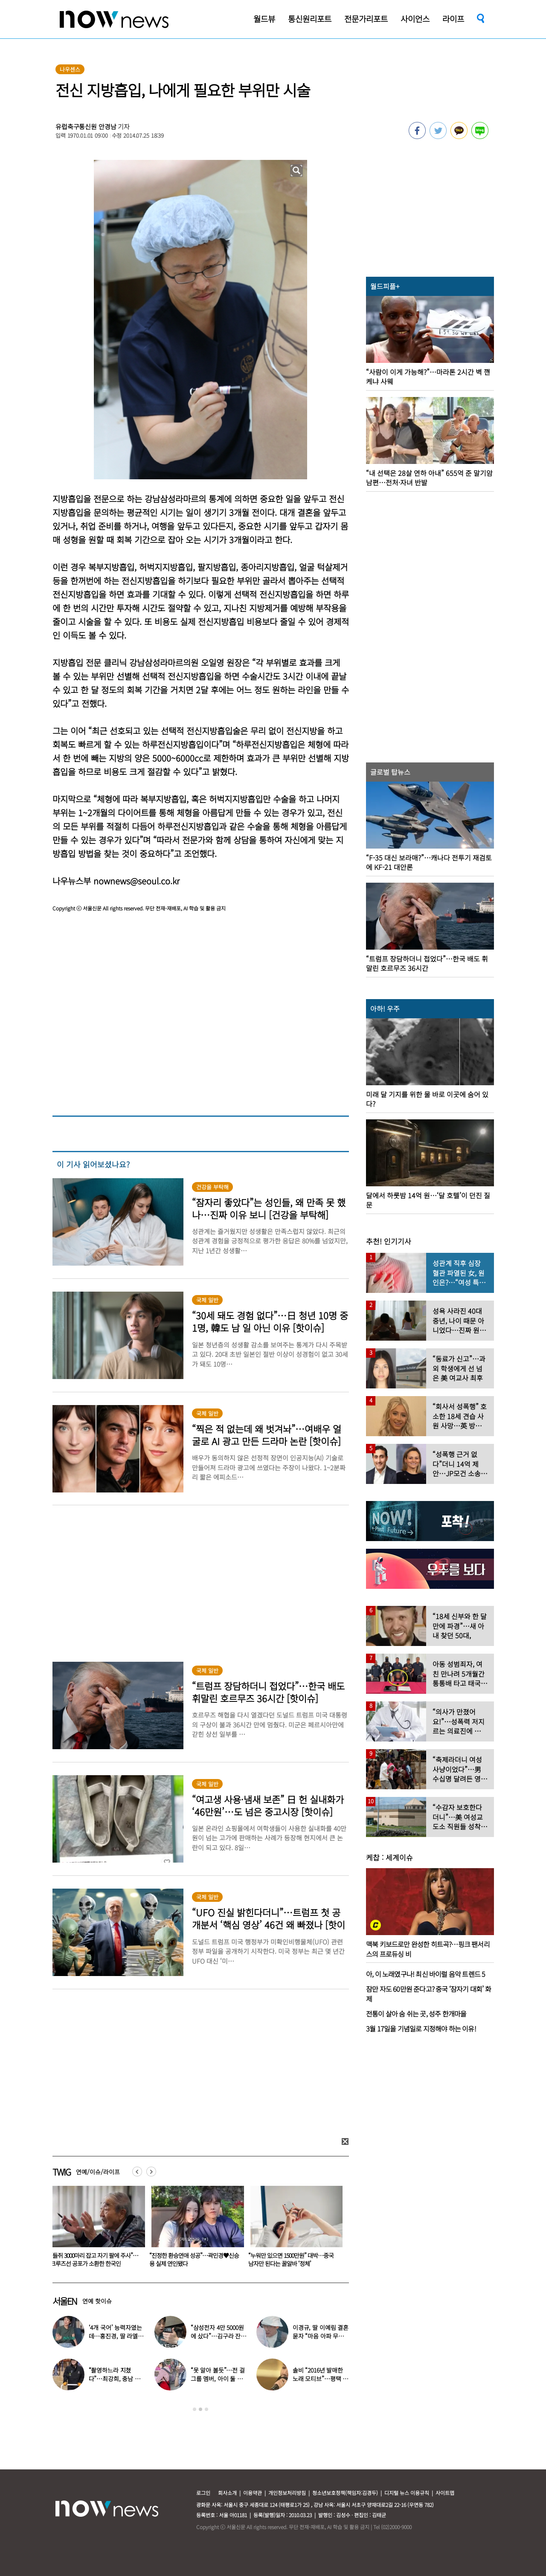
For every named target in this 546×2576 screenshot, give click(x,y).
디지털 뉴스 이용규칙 (406, 2492)
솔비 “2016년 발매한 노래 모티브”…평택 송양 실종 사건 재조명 (320, 2378)
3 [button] (206, 2409)
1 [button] (194, 2409)
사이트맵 (445, 2492)
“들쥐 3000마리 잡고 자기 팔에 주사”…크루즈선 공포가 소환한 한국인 (193, 2259)
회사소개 (227, 2492)
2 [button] (200, 2409)
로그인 (203, 2492)
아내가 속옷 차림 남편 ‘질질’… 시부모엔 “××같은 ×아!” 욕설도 (93, 2259)
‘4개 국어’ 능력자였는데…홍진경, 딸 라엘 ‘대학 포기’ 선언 (115, 2336)
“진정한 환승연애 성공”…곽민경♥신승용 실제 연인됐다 (293, 2259)
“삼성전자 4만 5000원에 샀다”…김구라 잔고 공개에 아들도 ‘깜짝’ (218, 2336)
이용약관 (252, 2492)
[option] (95, 2229)
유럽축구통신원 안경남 (85, 126)
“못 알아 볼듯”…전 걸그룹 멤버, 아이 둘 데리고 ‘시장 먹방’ (218, 2378)
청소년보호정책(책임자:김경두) (345, 2492)
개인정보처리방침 (287, 2492)
